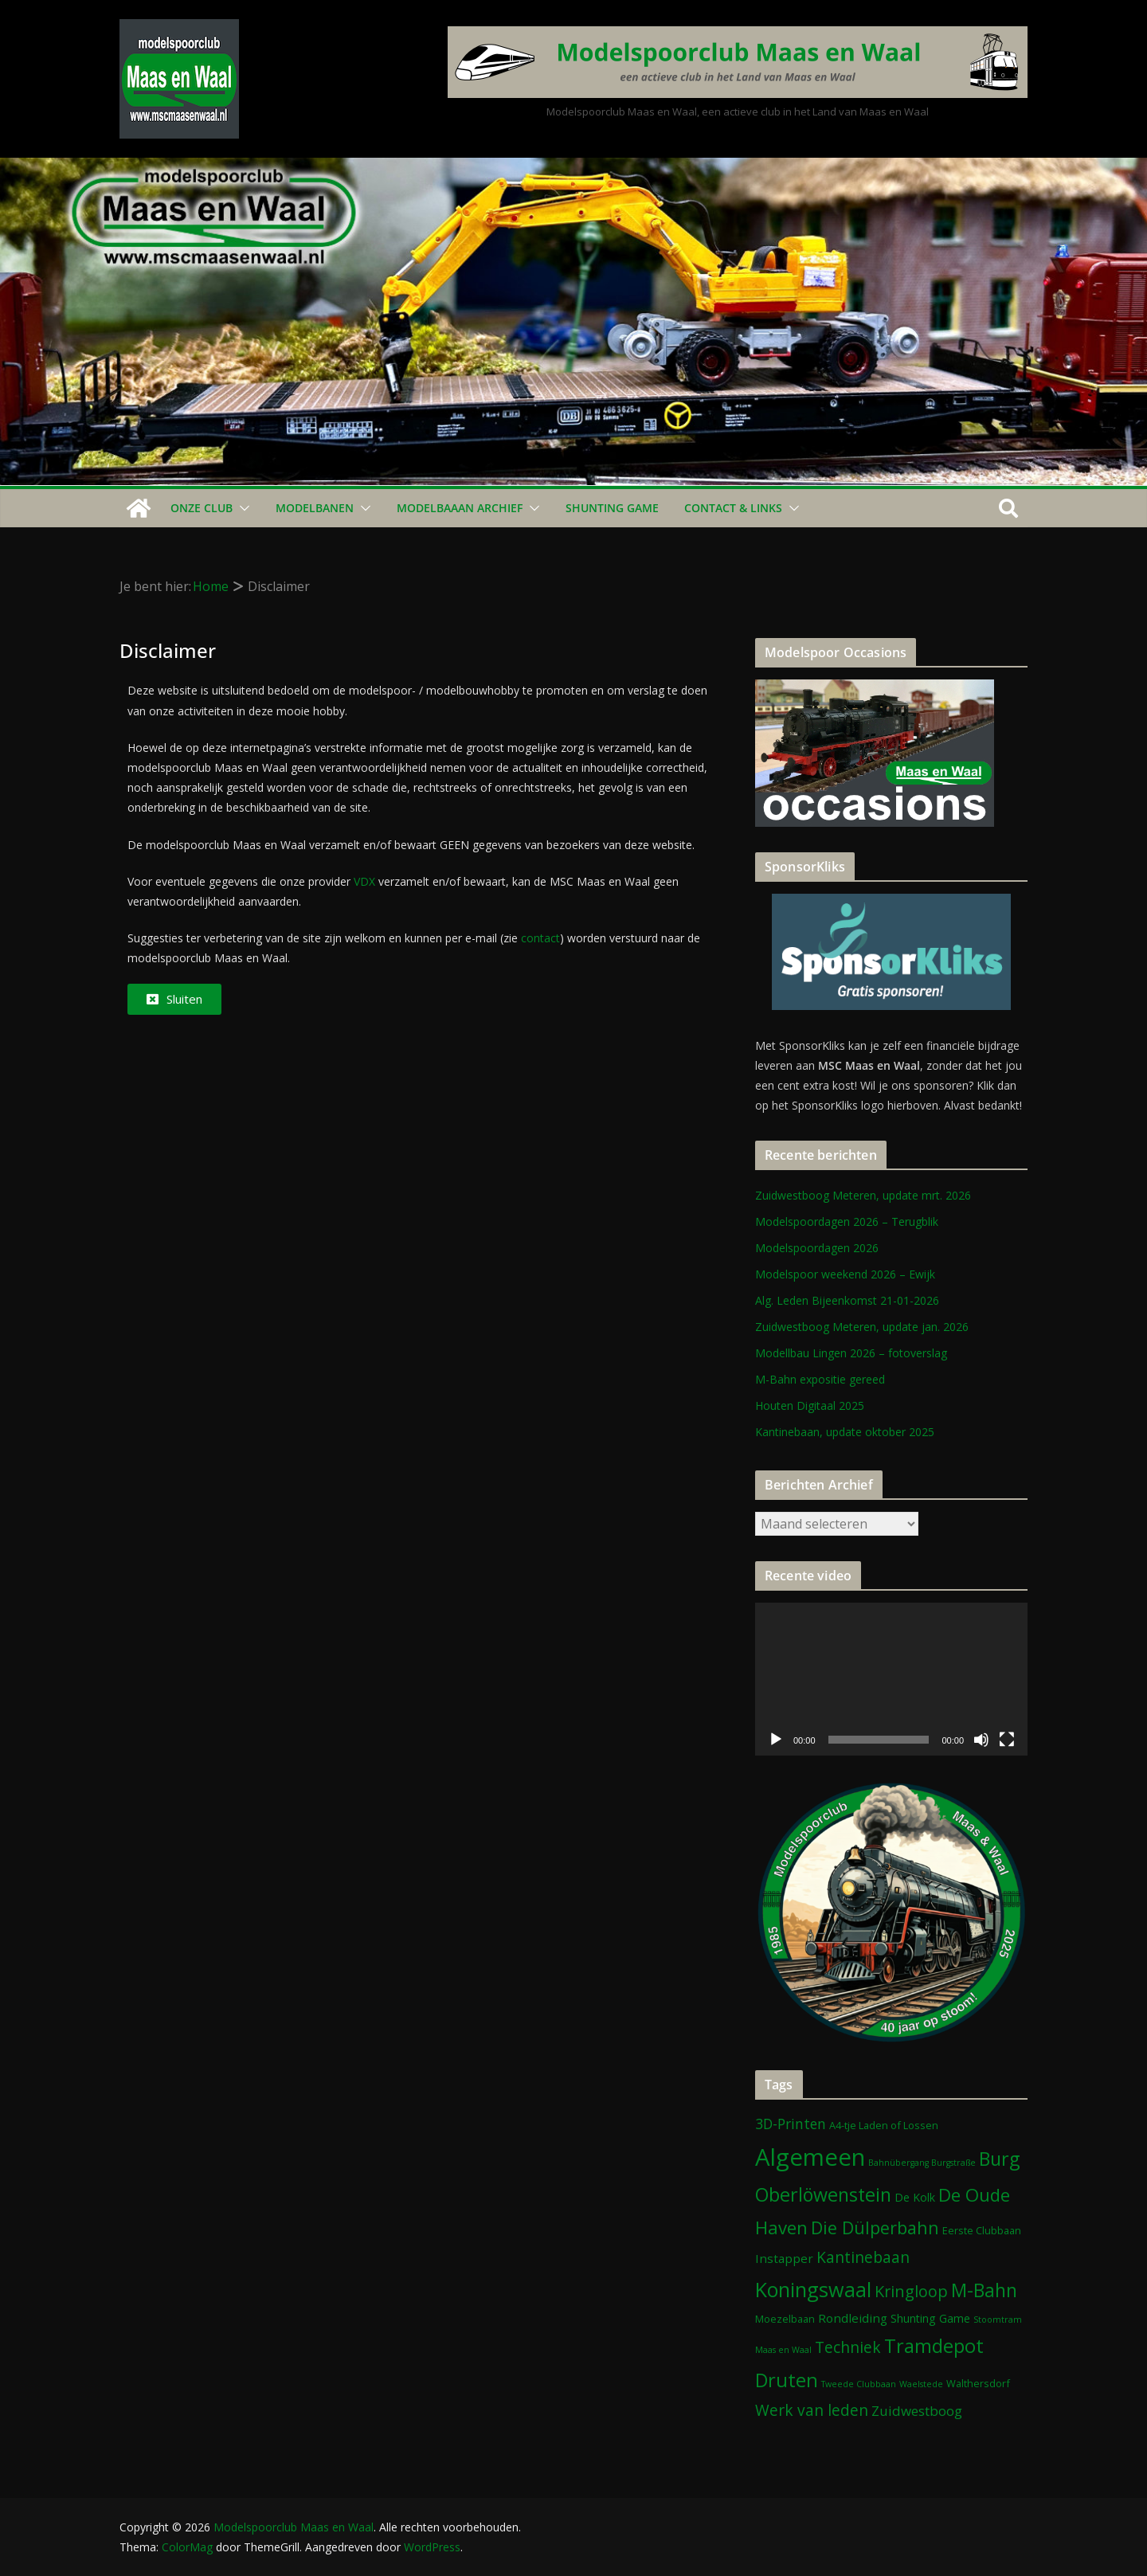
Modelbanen (315, 507)
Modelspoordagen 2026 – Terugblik (846, 1221)
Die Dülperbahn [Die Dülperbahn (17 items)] (875, 2227)
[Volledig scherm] (1007, 1740)
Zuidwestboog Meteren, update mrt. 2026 (863, 1195)
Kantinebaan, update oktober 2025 (844, 1431)
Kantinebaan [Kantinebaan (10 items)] (863, 2257)
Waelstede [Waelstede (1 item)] (921, 2384)
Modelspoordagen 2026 (817, 1247)
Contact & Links (733, 507)
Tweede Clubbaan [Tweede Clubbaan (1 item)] (858, 2384)
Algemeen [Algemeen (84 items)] (810, 2157)
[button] (241, 508)
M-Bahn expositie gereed (820, 1379)
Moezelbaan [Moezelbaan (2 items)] (785, 2319)
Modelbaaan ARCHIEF (460, 507)
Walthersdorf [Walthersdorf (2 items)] (978, 2383)
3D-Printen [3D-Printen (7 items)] (790, 2123)
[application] (891, 1679)
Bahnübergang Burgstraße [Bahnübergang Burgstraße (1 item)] (922, 2162)
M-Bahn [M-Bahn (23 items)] (984, 2290)
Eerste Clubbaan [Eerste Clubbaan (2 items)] (981, 2230)
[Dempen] (981, 1740)
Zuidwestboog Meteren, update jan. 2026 (862, 1326)
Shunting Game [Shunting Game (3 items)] (930, 2318)
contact (540, 937)
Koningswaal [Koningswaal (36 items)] (813, 2289)
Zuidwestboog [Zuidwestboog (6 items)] (916, 2411)
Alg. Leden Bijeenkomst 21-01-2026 (847, 1300)
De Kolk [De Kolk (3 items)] (915, 2197)
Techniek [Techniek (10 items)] (848, 2347)
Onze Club (201, 507)
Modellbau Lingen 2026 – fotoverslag (851, 1352)
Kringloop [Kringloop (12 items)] (911, 2291)
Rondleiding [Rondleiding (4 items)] (852, 2318)
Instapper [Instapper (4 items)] (784, 2258)
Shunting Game (612, 507)
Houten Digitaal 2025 (809, 1405)
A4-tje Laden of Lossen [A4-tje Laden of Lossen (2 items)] (883, 2125)
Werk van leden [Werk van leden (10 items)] (811, 2410)
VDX (364, 881)
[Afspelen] (776, 1740)
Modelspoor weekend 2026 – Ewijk (845, 1274)
